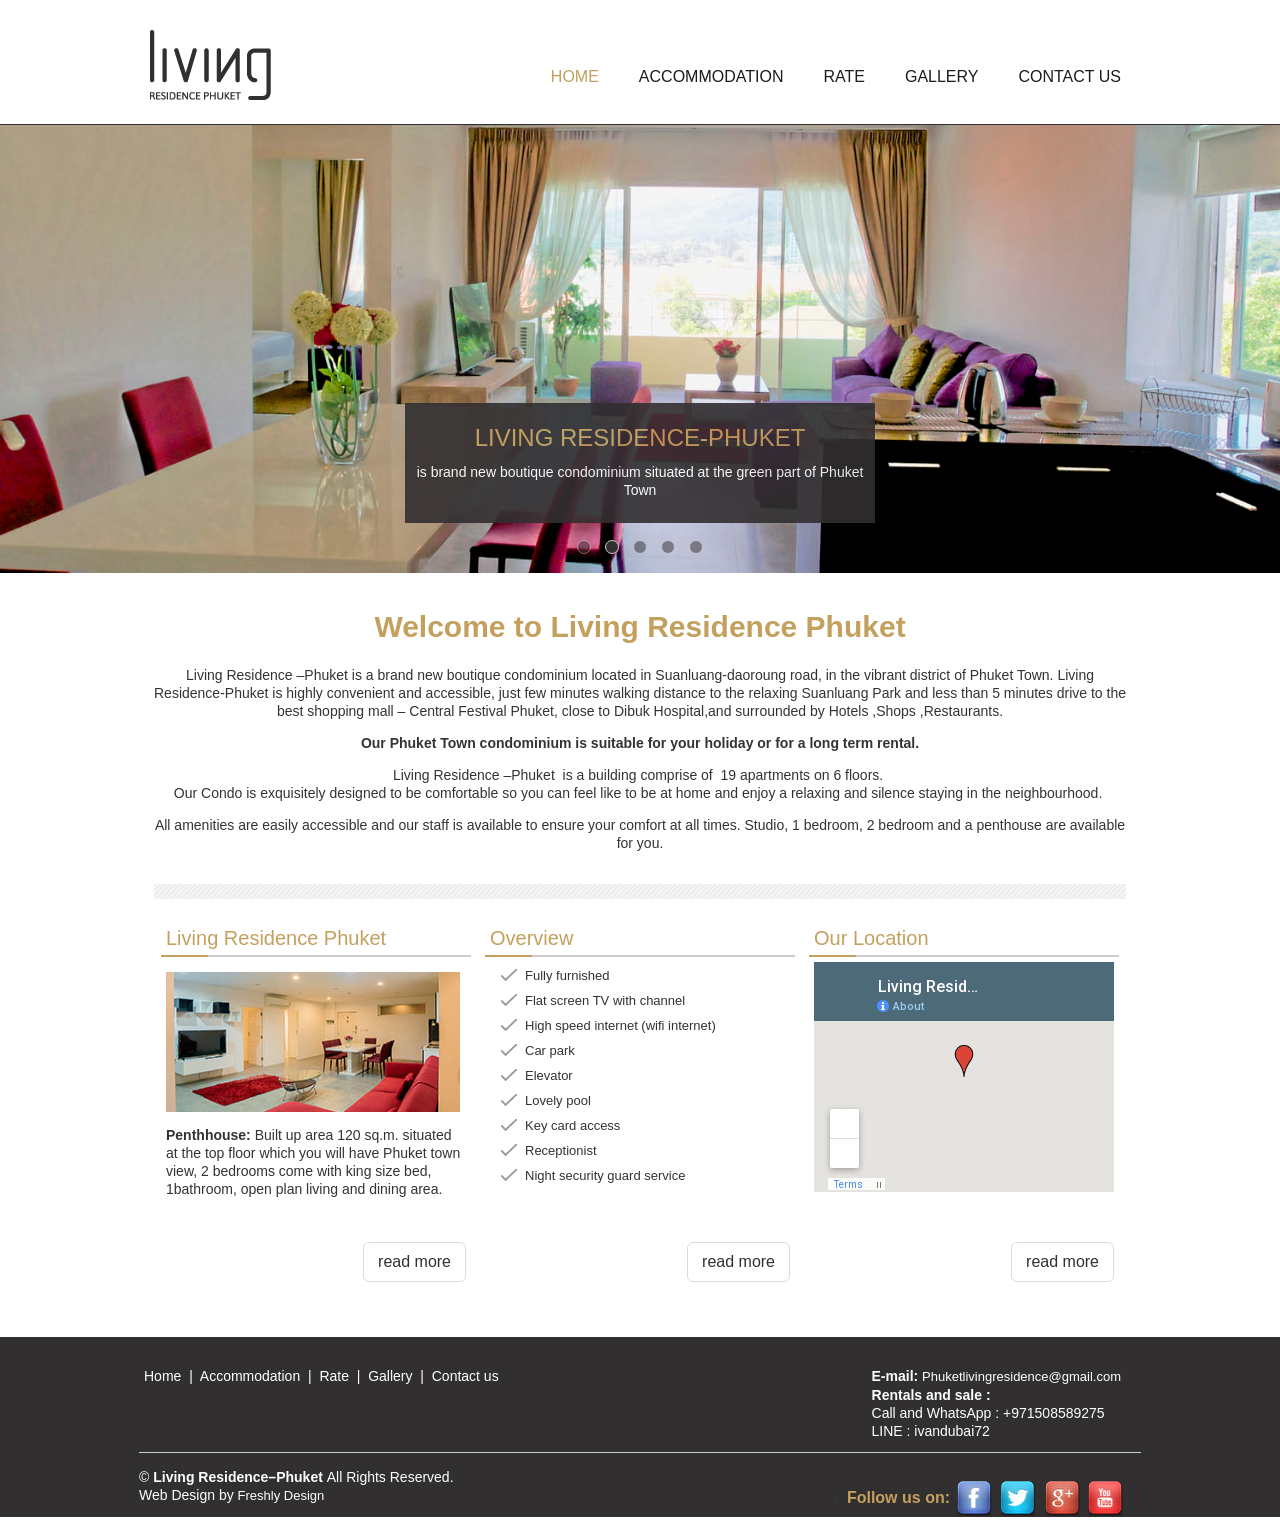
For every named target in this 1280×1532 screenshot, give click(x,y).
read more (414, 1261)
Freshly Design (281, 1495)
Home (162, 1376)
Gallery (390, 1376)
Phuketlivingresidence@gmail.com (1021, 1376)
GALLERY (942, 76)
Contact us (1069, 76)
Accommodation (250, 1376)
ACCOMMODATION (711, 76)
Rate (843, 76)
